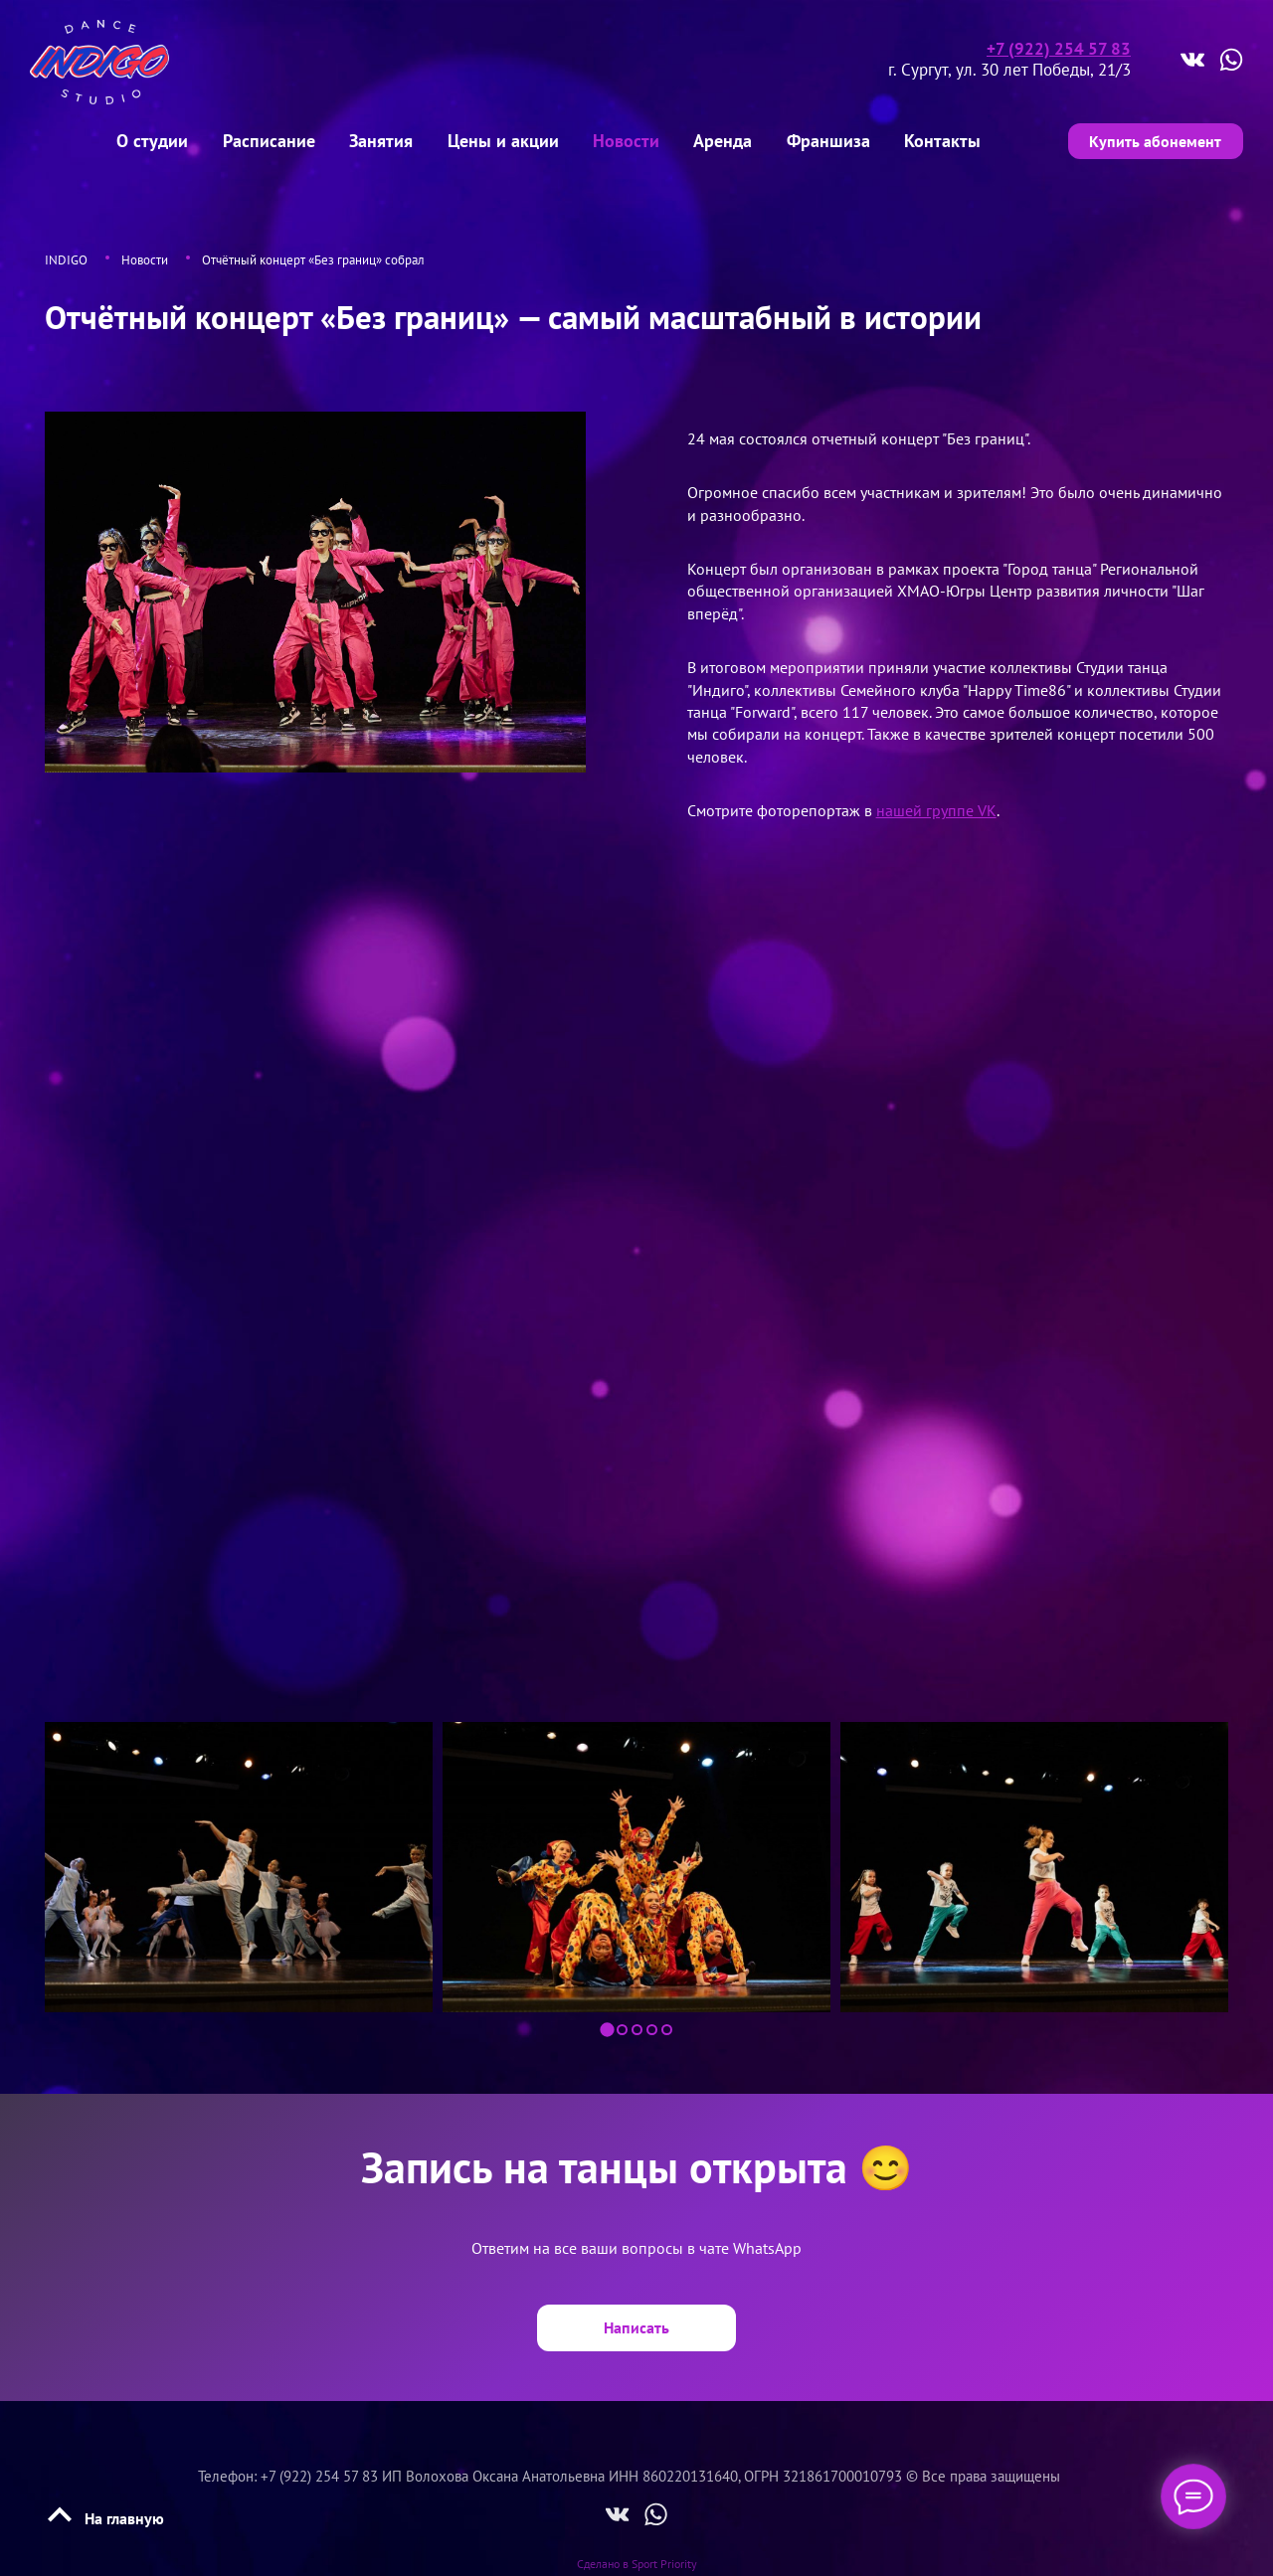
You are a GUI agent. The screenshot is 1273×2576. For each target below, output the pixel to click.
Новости (144, 256)
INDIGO (66, 256)
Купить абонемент (1151, 139)
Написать (636, 2323)
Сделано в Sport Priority (637, 2556)
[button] (607, 2026)
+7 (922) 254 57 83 (1059, 49)
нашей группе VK (936, 806)
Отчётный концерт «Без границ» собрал (313, 256)
